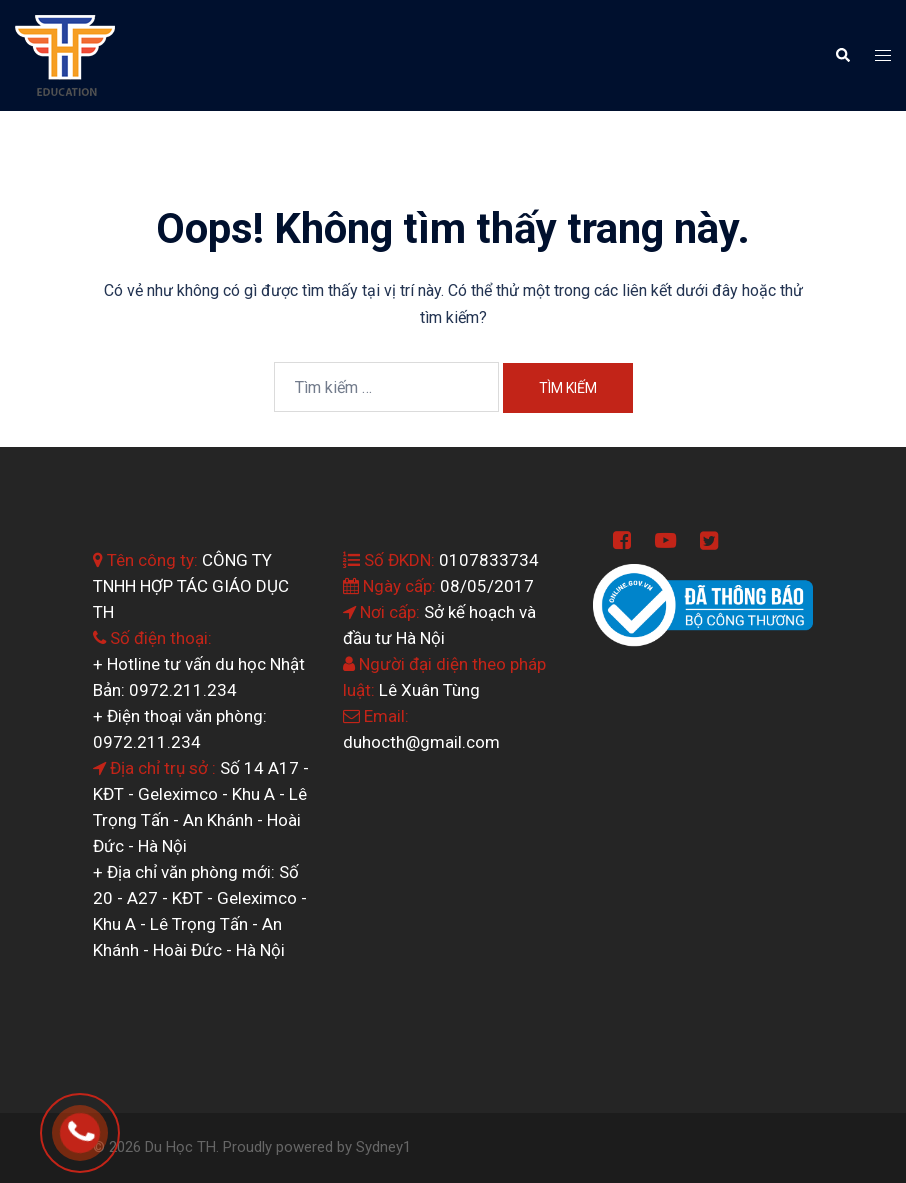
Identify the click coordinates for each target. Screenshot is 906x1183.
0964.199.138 (108, 1127)
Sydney (379, 1147)
